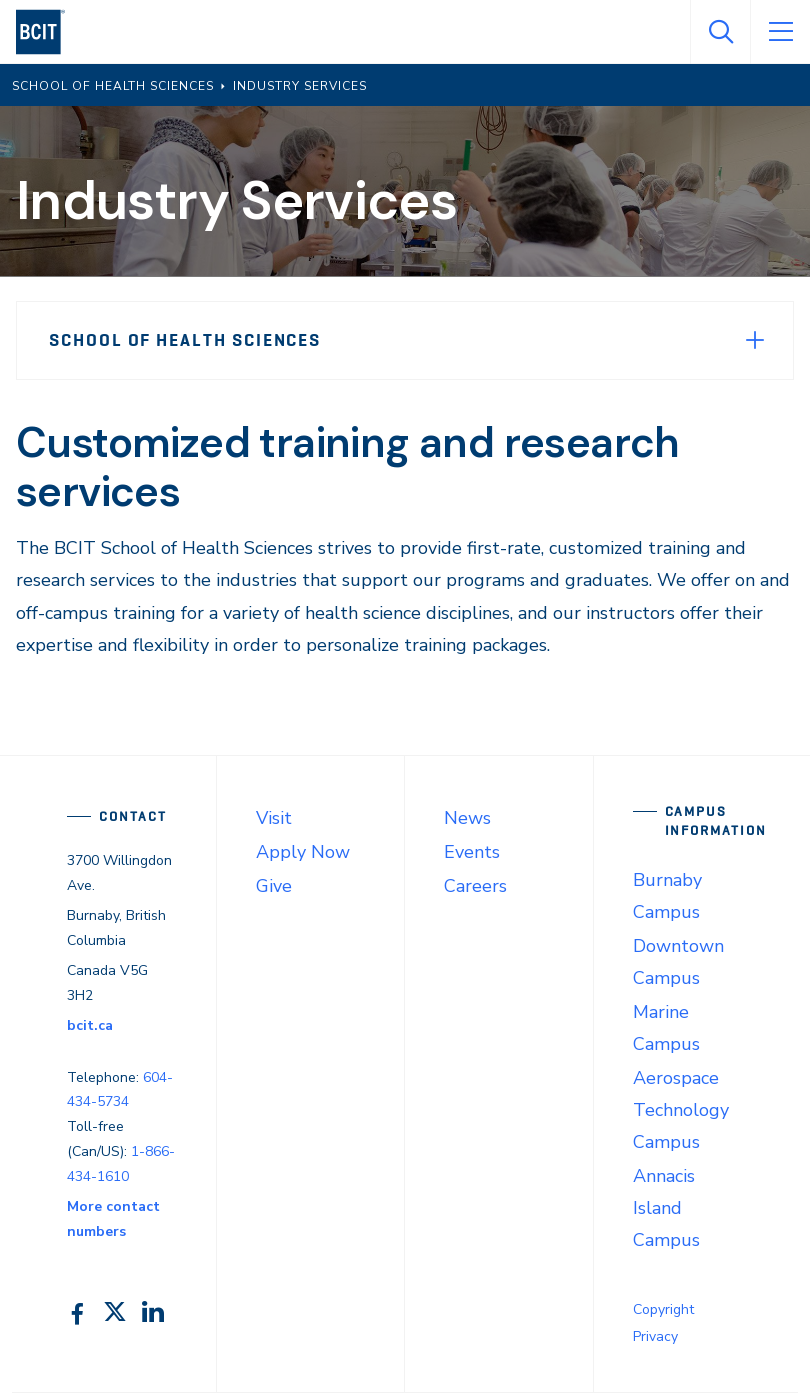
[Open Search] (720, 32)
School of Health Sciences (185, 340)
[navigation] (48, 32)
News (467, 818)
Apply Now (303, 852)
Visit (274, 818)
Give (274, 886)
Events (472, 852)
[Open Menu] (780, 32)
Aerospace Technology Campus (681, 1110)
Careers (475, 886)
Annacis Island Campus (666, 1208)
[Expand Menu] (755, 340)
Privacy (655, 1336)
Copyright (663, 1309)
